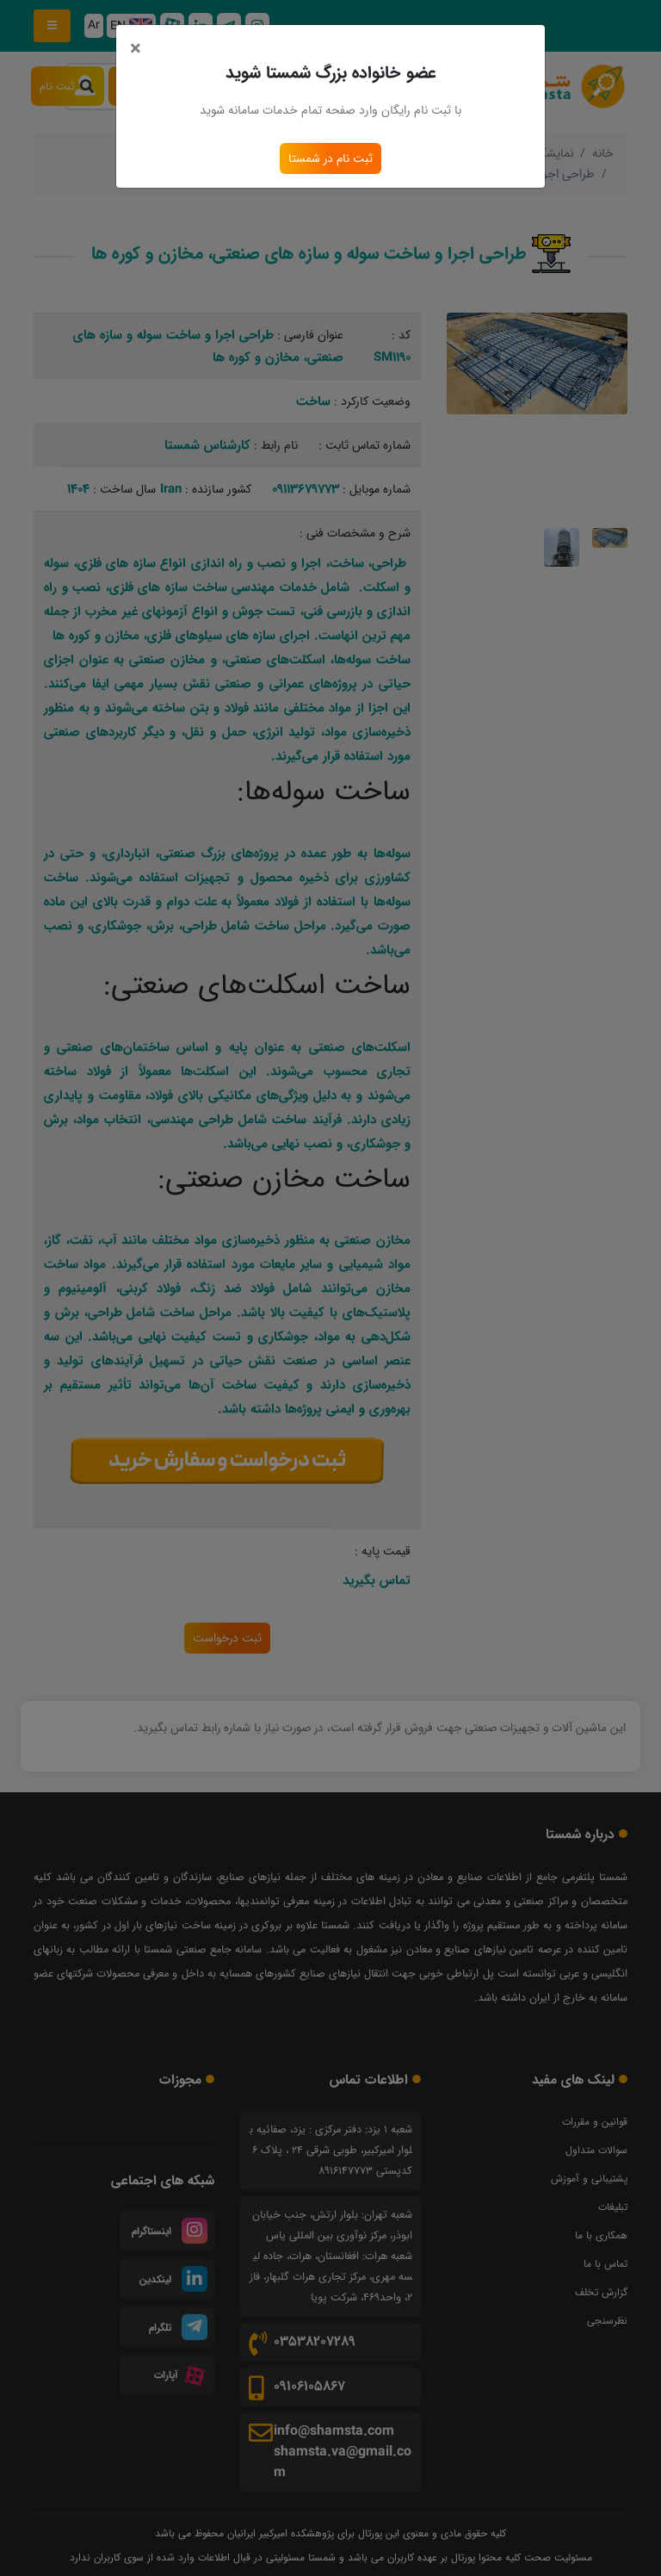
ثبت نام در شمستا (330, 158)
